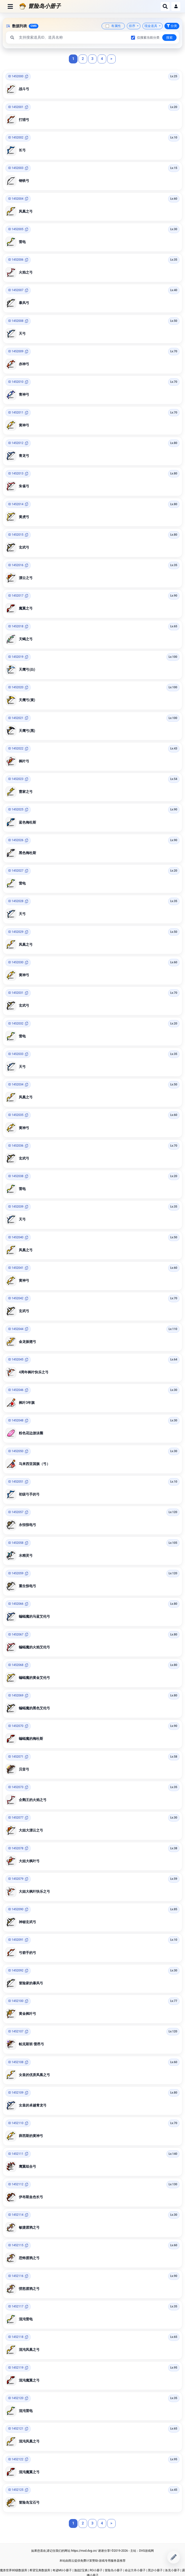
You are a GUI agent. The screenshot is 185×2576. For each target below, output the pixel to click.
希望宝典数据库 (39, 2570)
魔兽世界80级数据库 (13, 2570)
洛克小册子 (172, 2570)
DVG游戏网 (146, 2550)
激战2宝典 (81, 2570)
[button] (113, 26)
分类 (172, 26)
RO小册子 (96, 2570)
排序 (132, 26)
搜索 (169, 37)
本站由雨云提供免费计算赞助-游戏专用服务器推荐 (92, 2560)
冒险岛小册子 (114, 2570)
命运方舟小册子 (135, 2570)
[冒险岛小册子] (88, 6)
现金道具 (151, 26)
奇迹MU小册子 (62, 2570)
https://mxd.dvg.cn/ (84, 2550)
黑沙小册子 (155, 2570)
